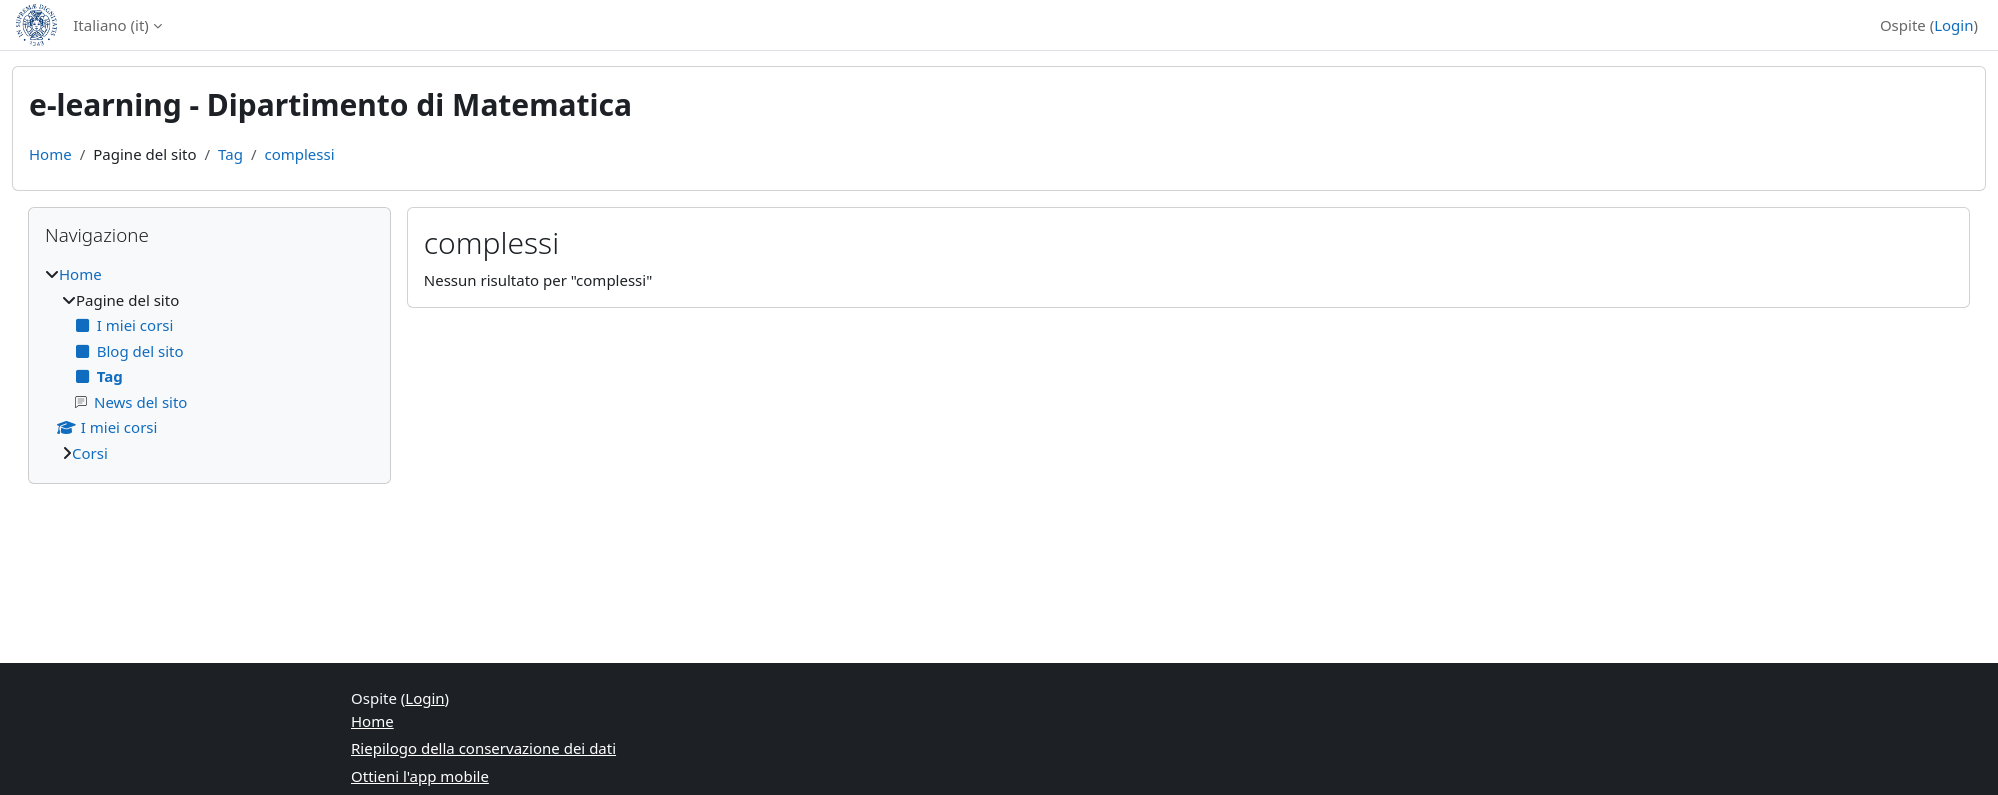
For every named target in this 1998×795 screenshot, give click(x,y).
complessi (299, 154)
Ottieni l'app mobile (420, 776)
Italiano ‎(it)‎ (111, 25)
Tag (230, 154)
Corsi (90, 453)
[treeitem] (209, 363)
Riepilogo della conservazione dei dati (483, 748)
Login (1953, 25)
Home (50, 154)
